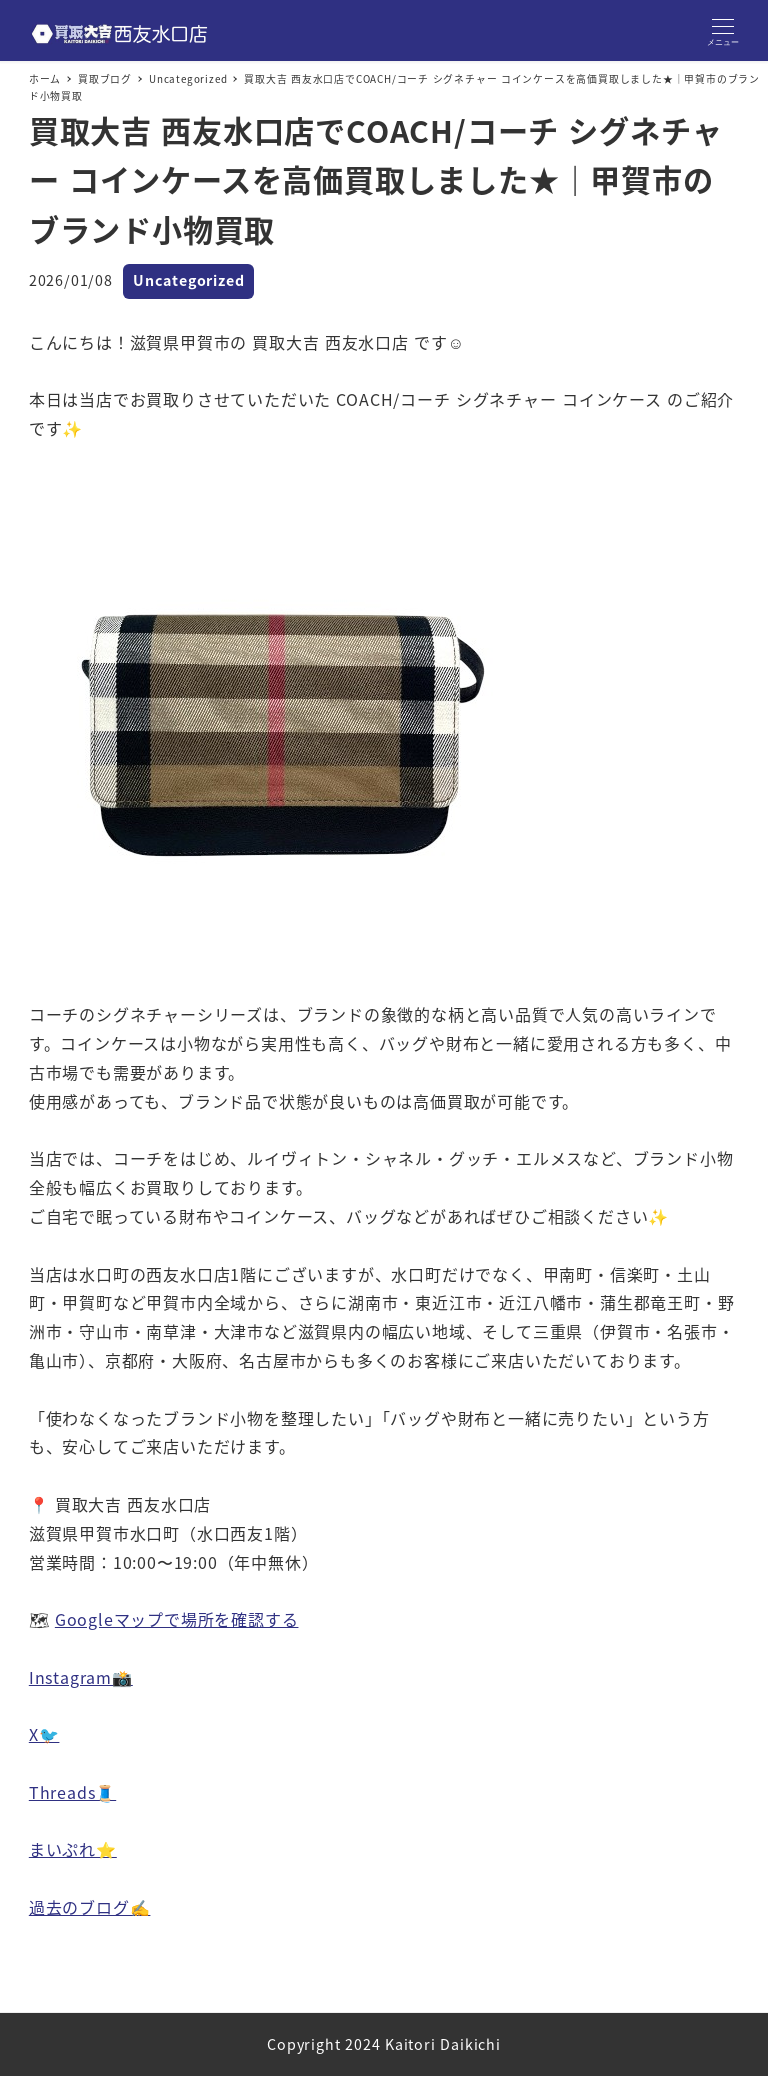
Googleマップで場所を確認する (177, 1619)
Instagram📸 (81, 1677)
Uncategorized (188, 280)
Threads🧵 (72, 1792)
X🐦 (44, 1734)
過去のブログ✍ (90, 1907)
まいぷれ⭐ (73, 1849)
